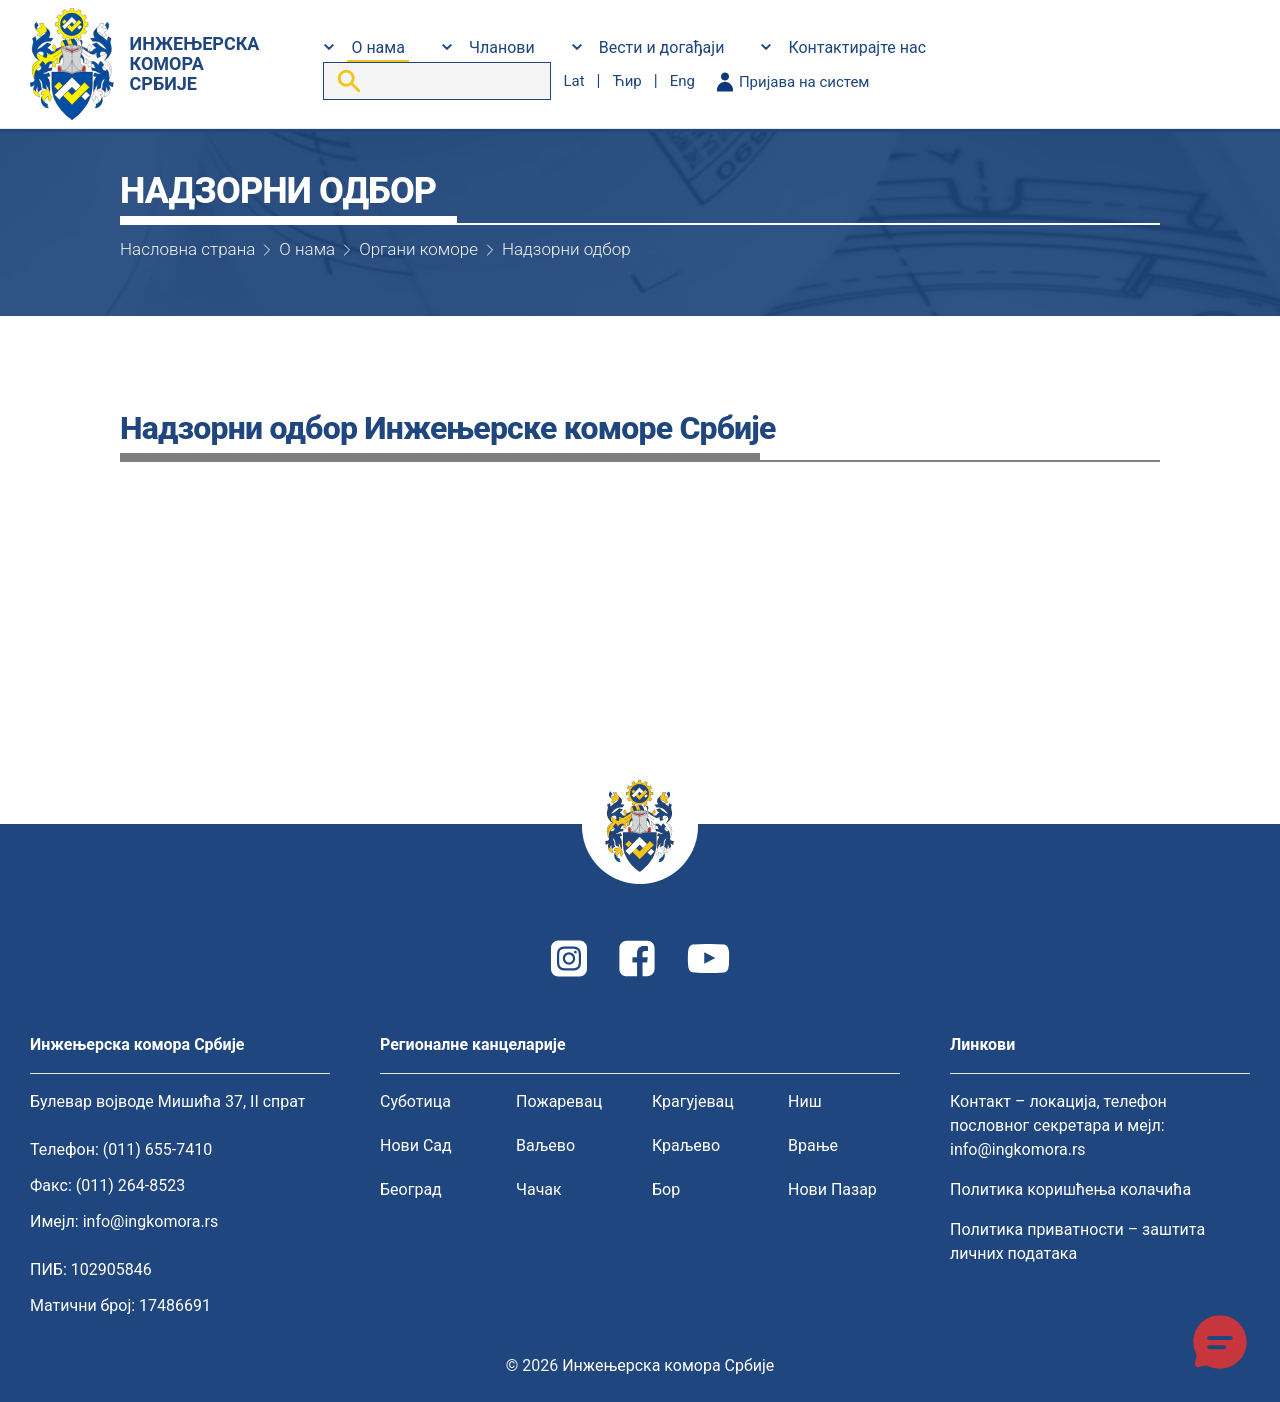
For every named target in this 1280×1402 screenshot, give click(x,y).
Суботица (415, 1101)
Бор (666, 1189)
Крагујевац (693, 1101)
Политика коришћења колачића (1070, 1189)
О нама (377, 47)
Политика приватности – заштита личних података (1077, 1241)
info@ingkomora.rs (151, 1221)
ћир (626, 81)
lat (573, 81)
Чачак (539, 1189)
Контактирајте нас (857, 47)
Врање (813, 1145)
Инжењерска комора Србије (668, 1365)
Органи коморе (418, 249)
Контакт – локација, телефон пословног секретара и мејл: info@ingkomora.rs (1058, 1125)
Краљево (686, 1145)
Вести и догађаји (662, 47)
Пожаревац (559, 1101)
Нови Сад (416, 1145)
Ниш (805, 1101)
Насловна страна (187, 249)
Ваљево (545, 1145)
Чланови (502, 47)
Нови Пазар (832, 1189)
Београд (411, 1189)
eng (682, 81)
